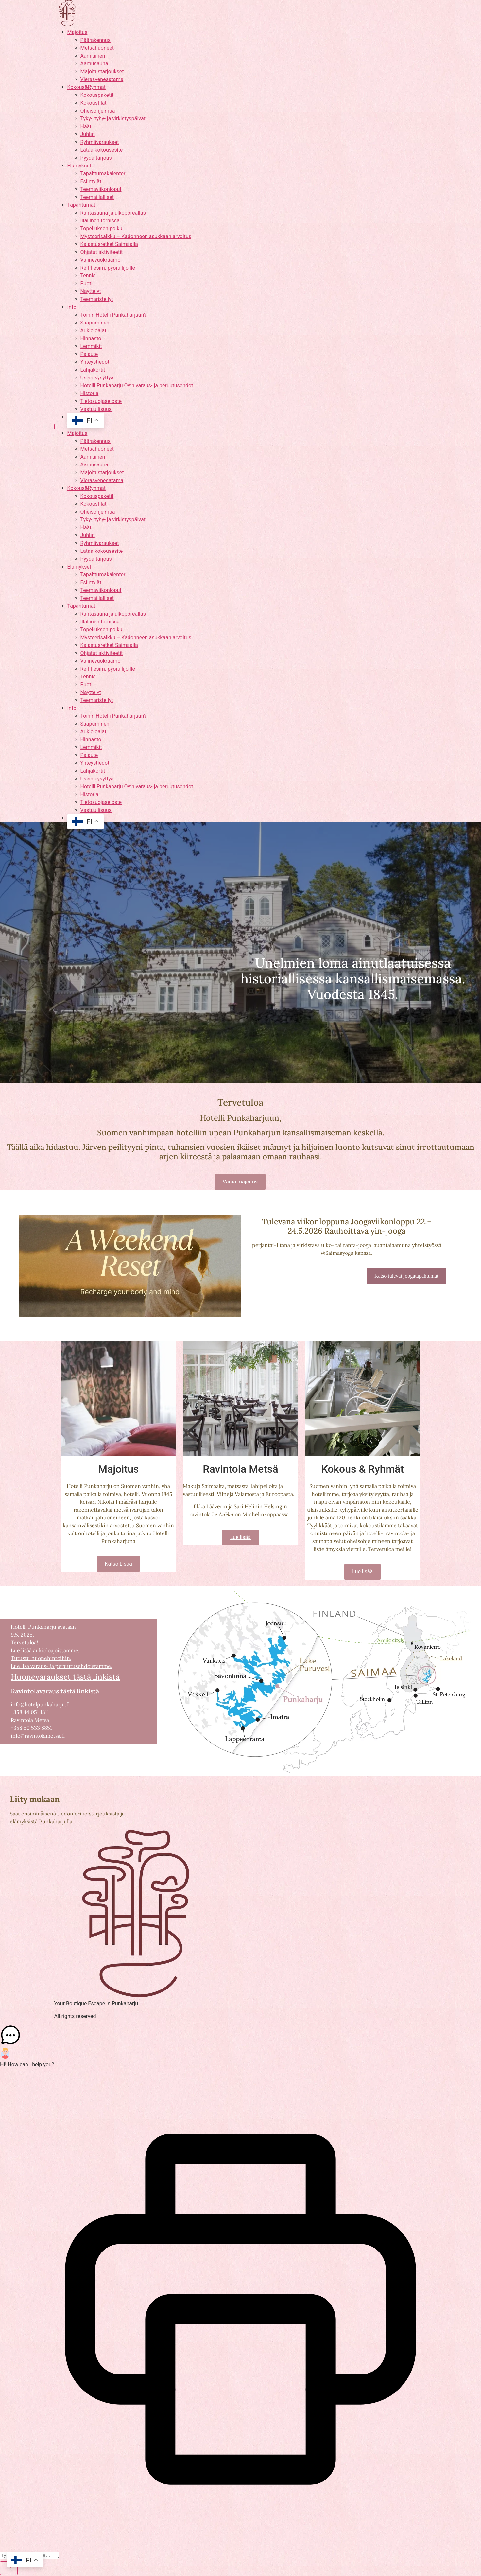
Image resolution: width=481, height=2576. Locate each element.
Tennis (88, 275)
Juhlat (87, 134)
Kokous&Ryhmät (86, 87)
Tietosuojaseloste (101, 401)
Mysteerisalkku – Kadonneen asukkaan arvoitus (135, 236)
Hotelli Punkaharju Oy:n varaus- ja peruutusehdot (136, 385)
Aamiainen (92, 56)
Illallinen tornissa (100, 221)
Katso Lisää (118, 1564)
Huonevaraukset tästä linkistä (65, 1677)
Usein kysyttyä (97, 378)
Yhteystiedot (95, 362)
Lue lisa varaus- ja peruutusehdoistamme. (61, 1666)
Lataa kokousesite (101, 150)
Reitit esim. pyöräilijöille (107, 268)
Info (72, 307)
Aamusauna (94, 64)
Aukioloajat (93, 330)
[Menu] (59, 426)
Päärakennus (95, 40)
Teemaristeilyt (96, 299)
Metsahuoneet (97, 48)
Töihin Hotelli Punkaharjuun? (113, 315)
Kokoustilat (93, 103)
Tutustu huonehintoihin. (41, 1658)
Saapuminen (95, 323)
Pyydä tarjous (96, 158)
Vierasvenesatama (102, 79)
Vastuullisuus (96, 409)
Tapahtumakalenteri (103, 173)
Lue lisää (240, 1537)
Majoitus (77, 32)
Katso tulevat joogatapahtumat (406, 1276)
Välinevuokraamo (100, 260)
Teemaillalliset (97, 197)
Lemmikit (91, 346)
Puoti (86, 283)
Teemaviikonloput (101, 189)
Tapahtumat (81, 205)
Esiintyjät (91, 181)
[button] (240, 2036)
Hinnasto (90, 338)
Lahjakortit (92, 370)
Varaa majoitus (240, 1182)
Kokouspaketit (97, 95)
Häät (86, 126)
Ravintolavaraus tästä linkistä (55, 1691)
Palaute (89, 354)
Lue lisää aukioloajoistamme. (45, 1650)
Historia (89, 393)
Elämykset (79, 166)
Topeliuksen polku (101, 228)
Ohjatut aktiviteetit (101, 252)
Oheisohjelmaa (97, 111)
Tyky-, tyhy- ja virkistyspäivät (113, 118)
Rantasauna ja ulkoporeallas (113, 213)
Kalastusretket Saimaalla (109, 244)
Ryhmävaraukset (99, 142)
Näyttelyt (90, 291)
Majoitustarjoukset (102, 71)
